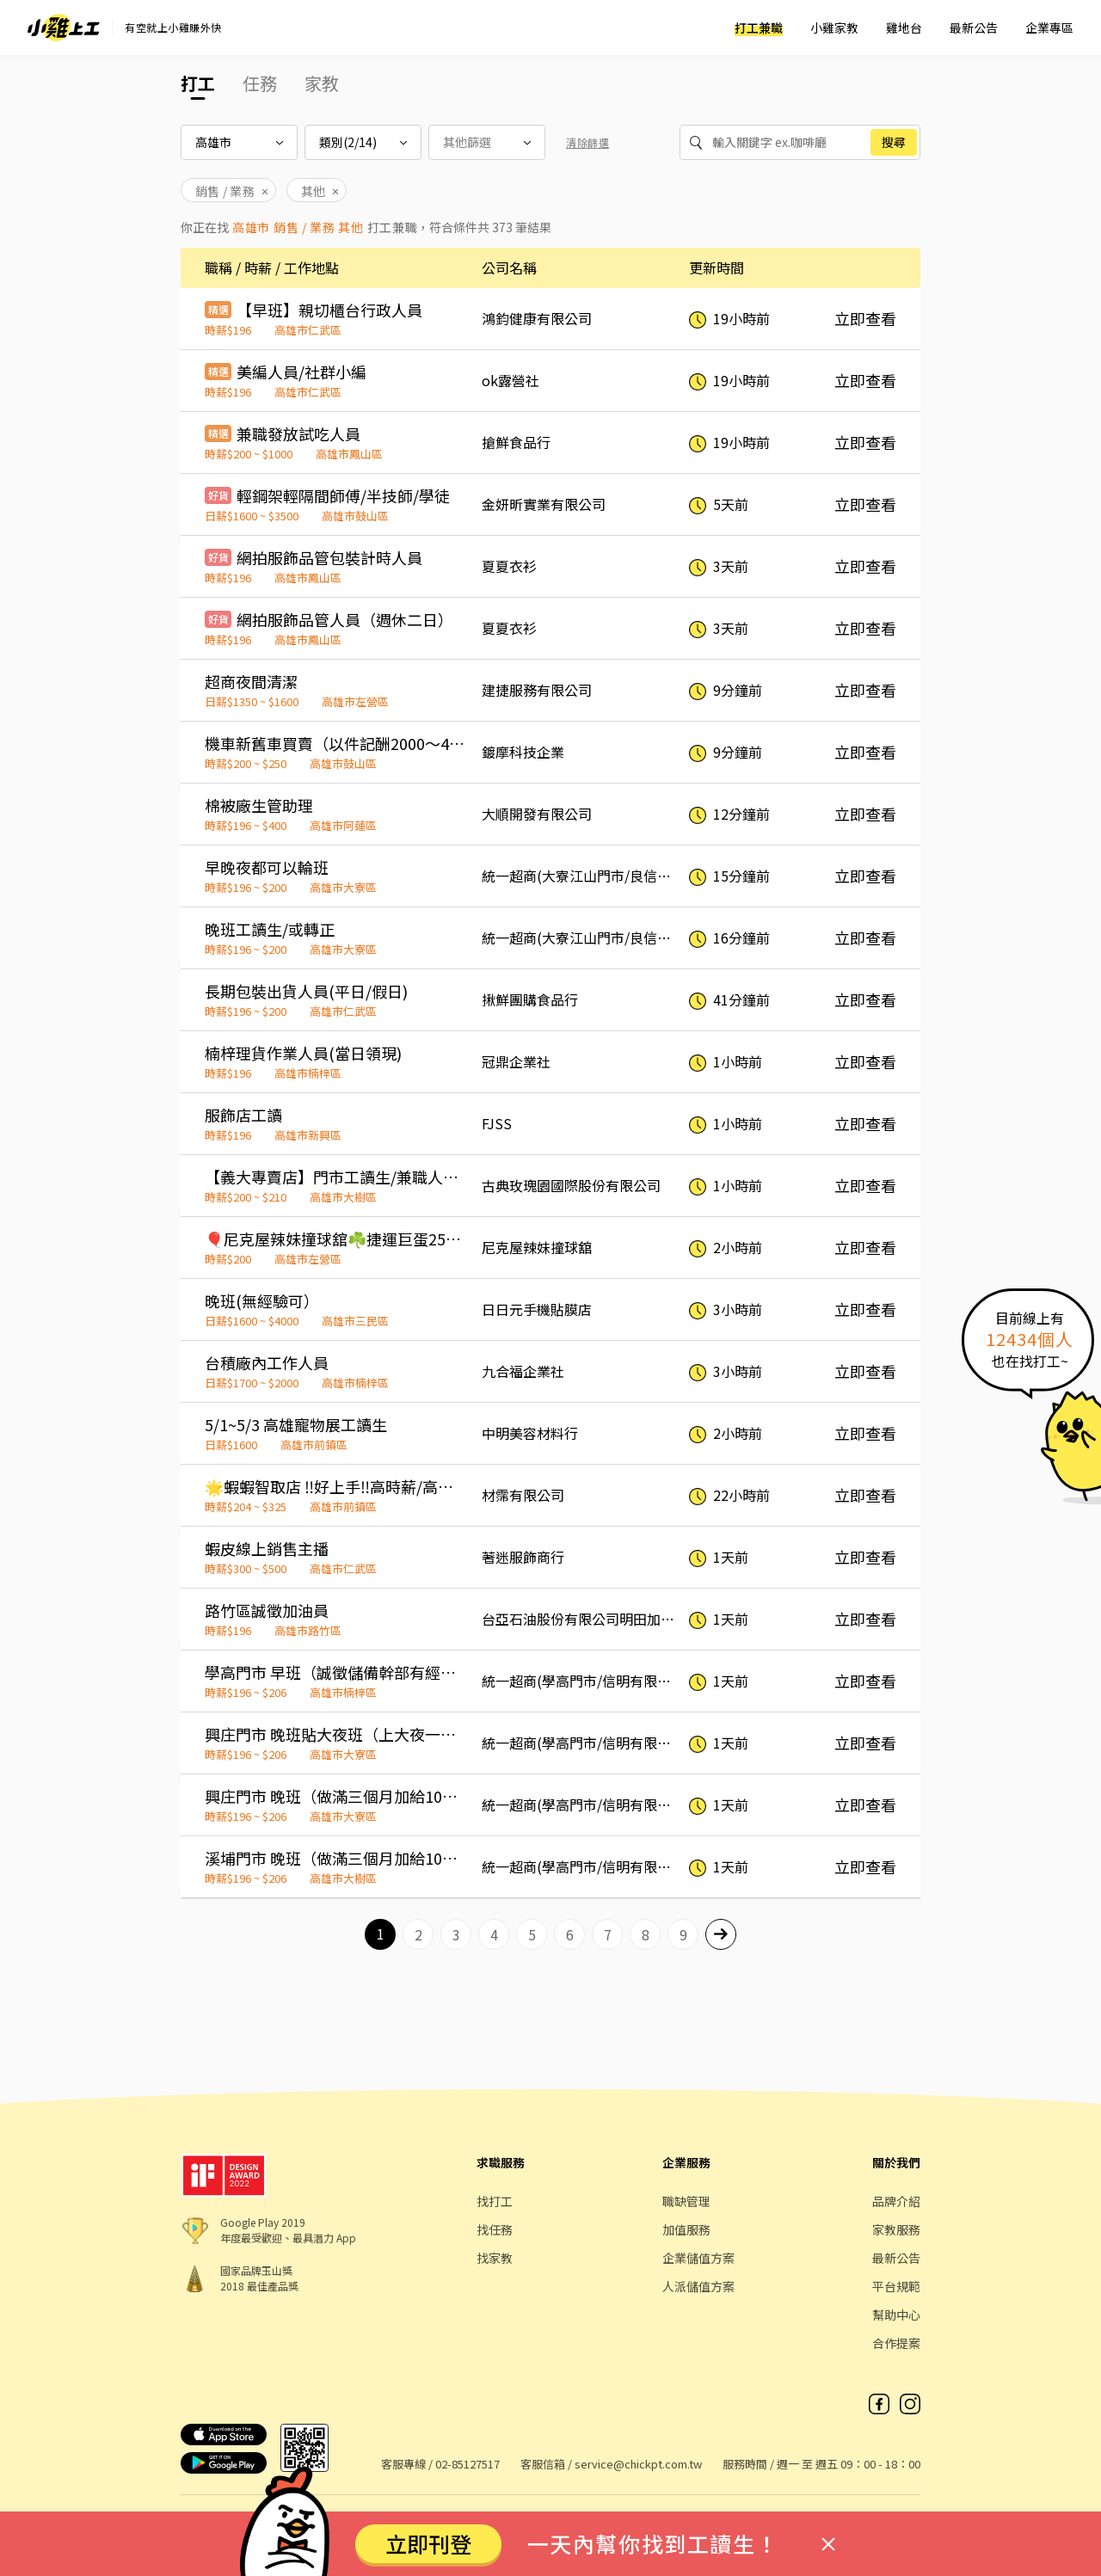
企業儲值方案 (698, 2257)
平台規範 (896, 2286)
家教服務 (896, 2229)
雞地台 (904, 27)
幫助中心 (896, 2314)
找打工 (495, 2201)
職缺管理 (686, 2201)
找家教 (495, 2257)
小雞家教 (834, 27)
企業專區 (1049, 27)
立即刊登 (428, 2543)
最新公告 (974, 27)
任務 (260, 83)
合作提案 (896, 2343)
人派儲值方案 (698, 2286)
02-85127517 (467, 2464)
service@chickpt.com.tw (638, 2464)
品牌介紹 (896, 2201)
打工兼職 (759, 27)
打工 (198, 83)
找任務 (495, 2229)
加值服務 (686, 2229)
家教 (321, 83)
